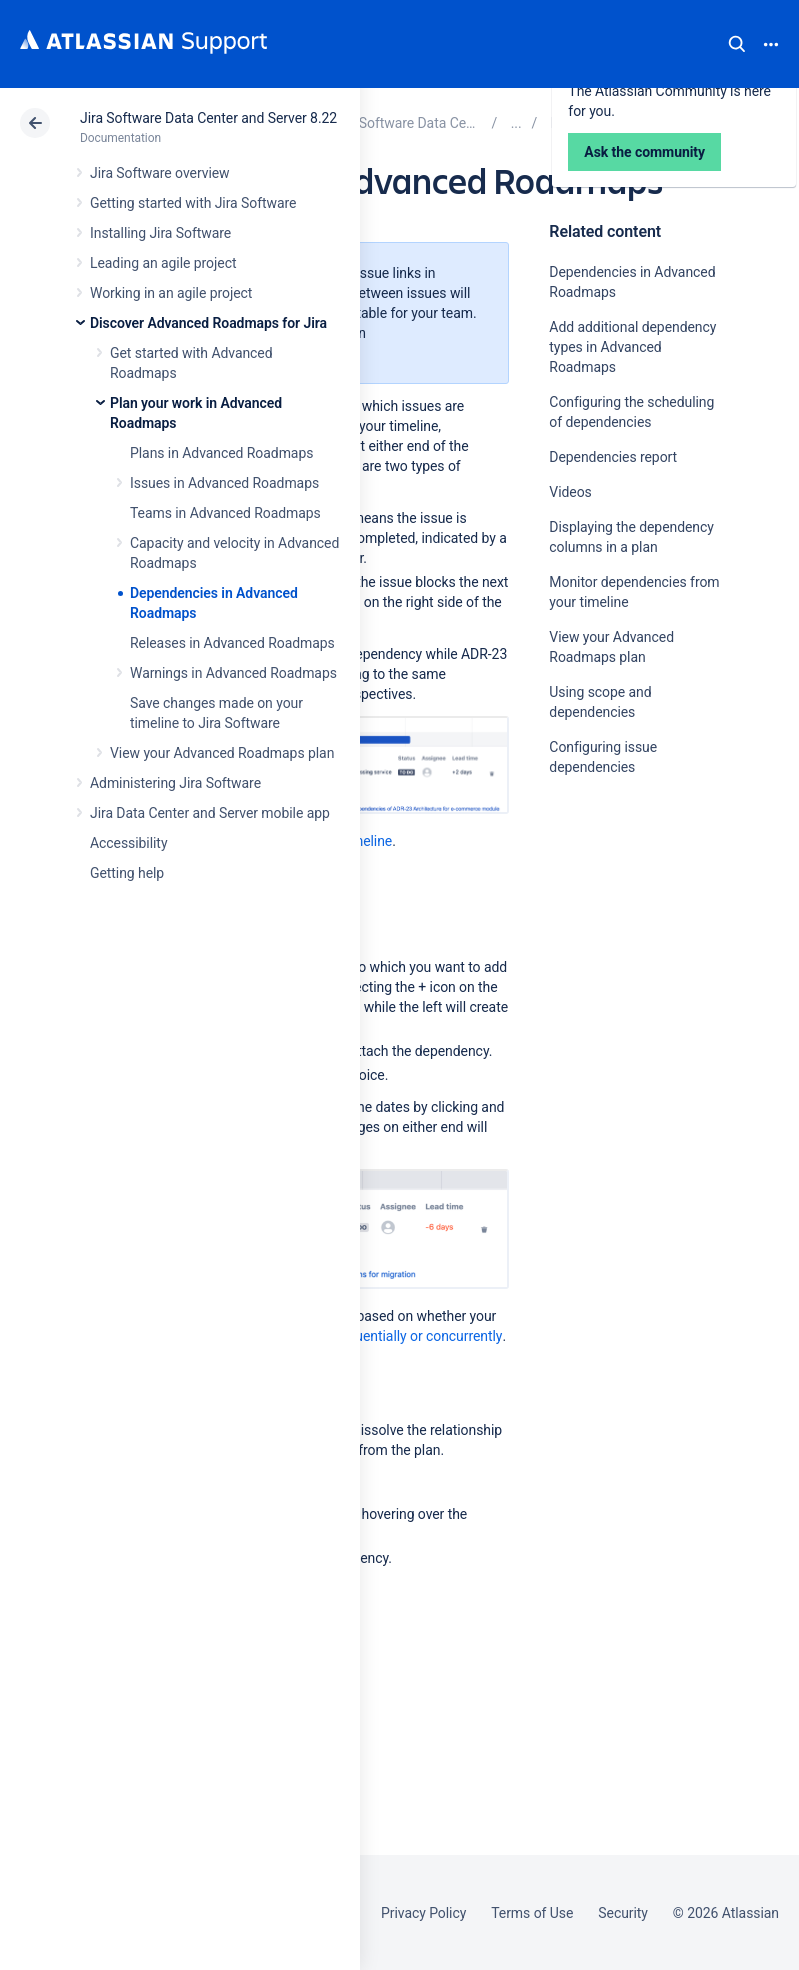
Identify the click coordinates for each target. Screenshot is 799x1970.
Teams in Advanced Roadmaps (225, 513)
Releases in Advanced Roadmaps (232, 643)
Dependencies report (613, 457)
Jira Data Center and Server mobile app (210, 813)
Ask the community (619, 963)
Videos (570, 492)
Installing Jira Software (160, 233)
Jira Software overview (160, 173)
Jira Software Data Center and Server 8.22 (208, 118)
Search (737, 44)
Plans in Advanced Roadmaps (221, 453)
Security (623, 1913)
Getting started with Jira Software (193, 203)
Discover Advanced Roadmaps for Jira (208, 323)
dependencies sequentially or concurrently (373, 1336)
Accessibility (128, 843)
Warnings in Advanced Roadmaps (233, 673)
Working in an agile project (171, 293)
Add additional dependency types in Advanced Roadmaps (632, 347)
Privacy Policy (423, 1913)
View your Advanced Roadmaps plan (222, 753)
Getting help (127, 873)
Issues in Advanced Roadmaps (224, 483)
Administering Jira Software (175, 783)
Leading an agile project (163, 263)
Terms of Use (532, 1913)
